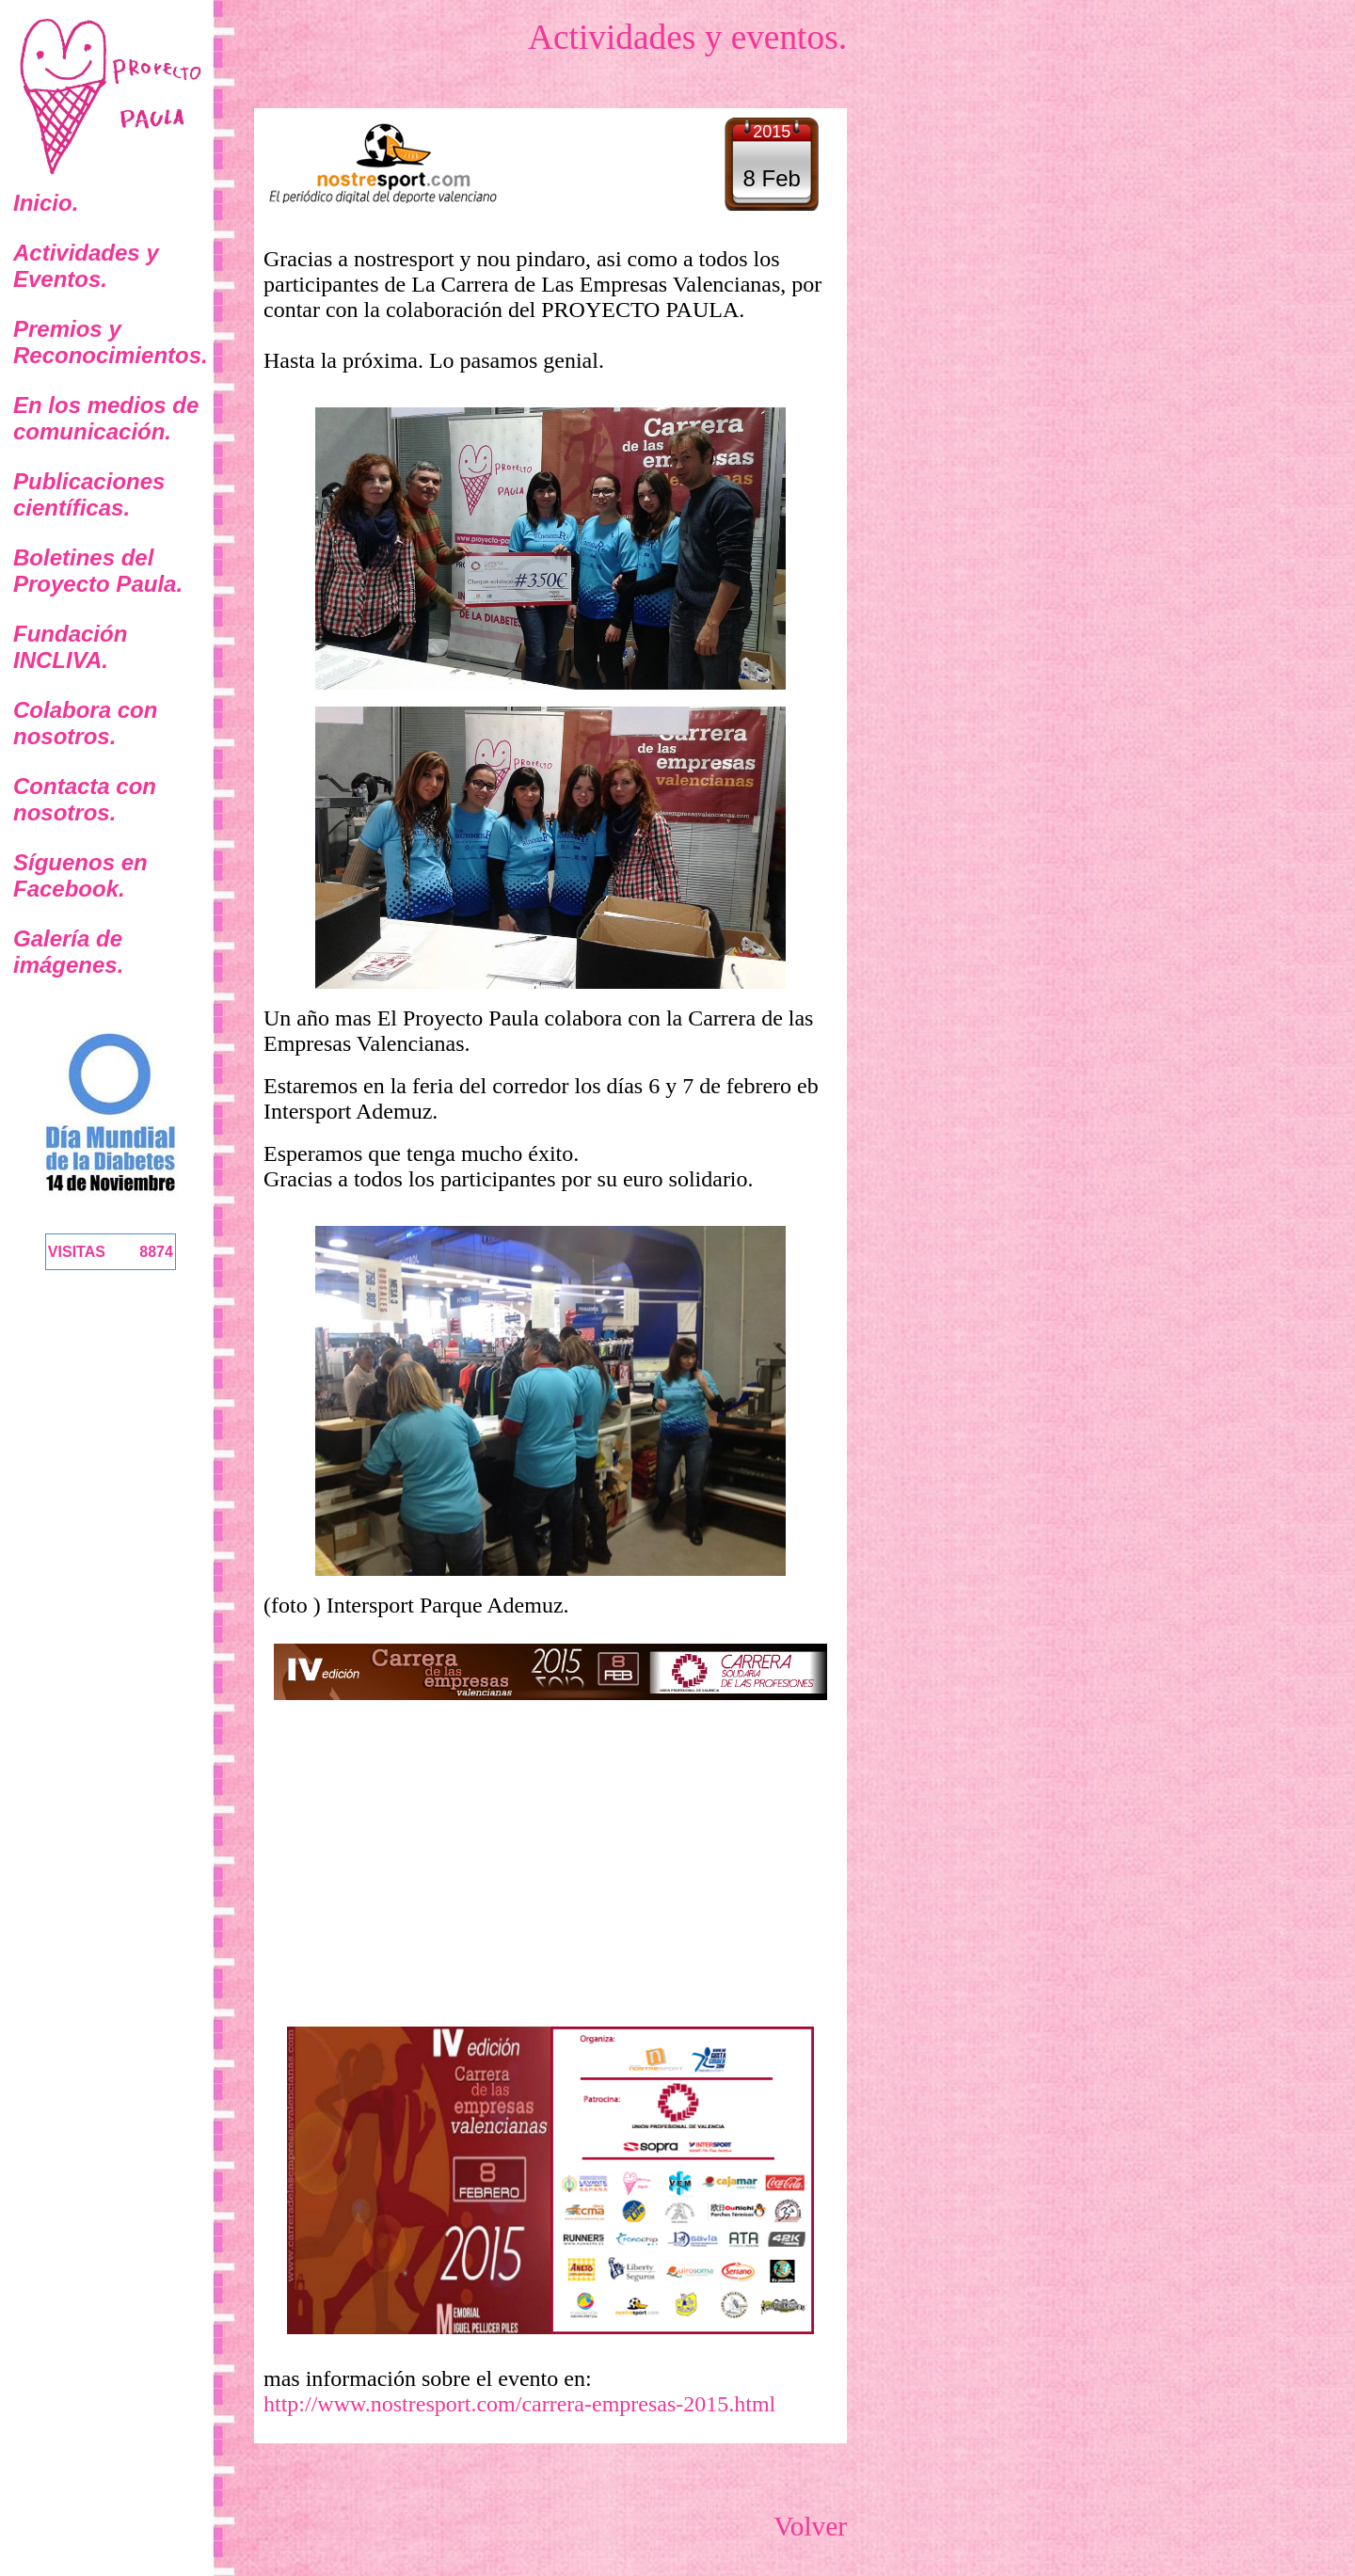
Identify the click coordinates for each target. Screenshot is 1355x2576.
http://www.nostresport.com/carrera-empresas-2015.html (519, 2404)
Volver (810, 2526)
